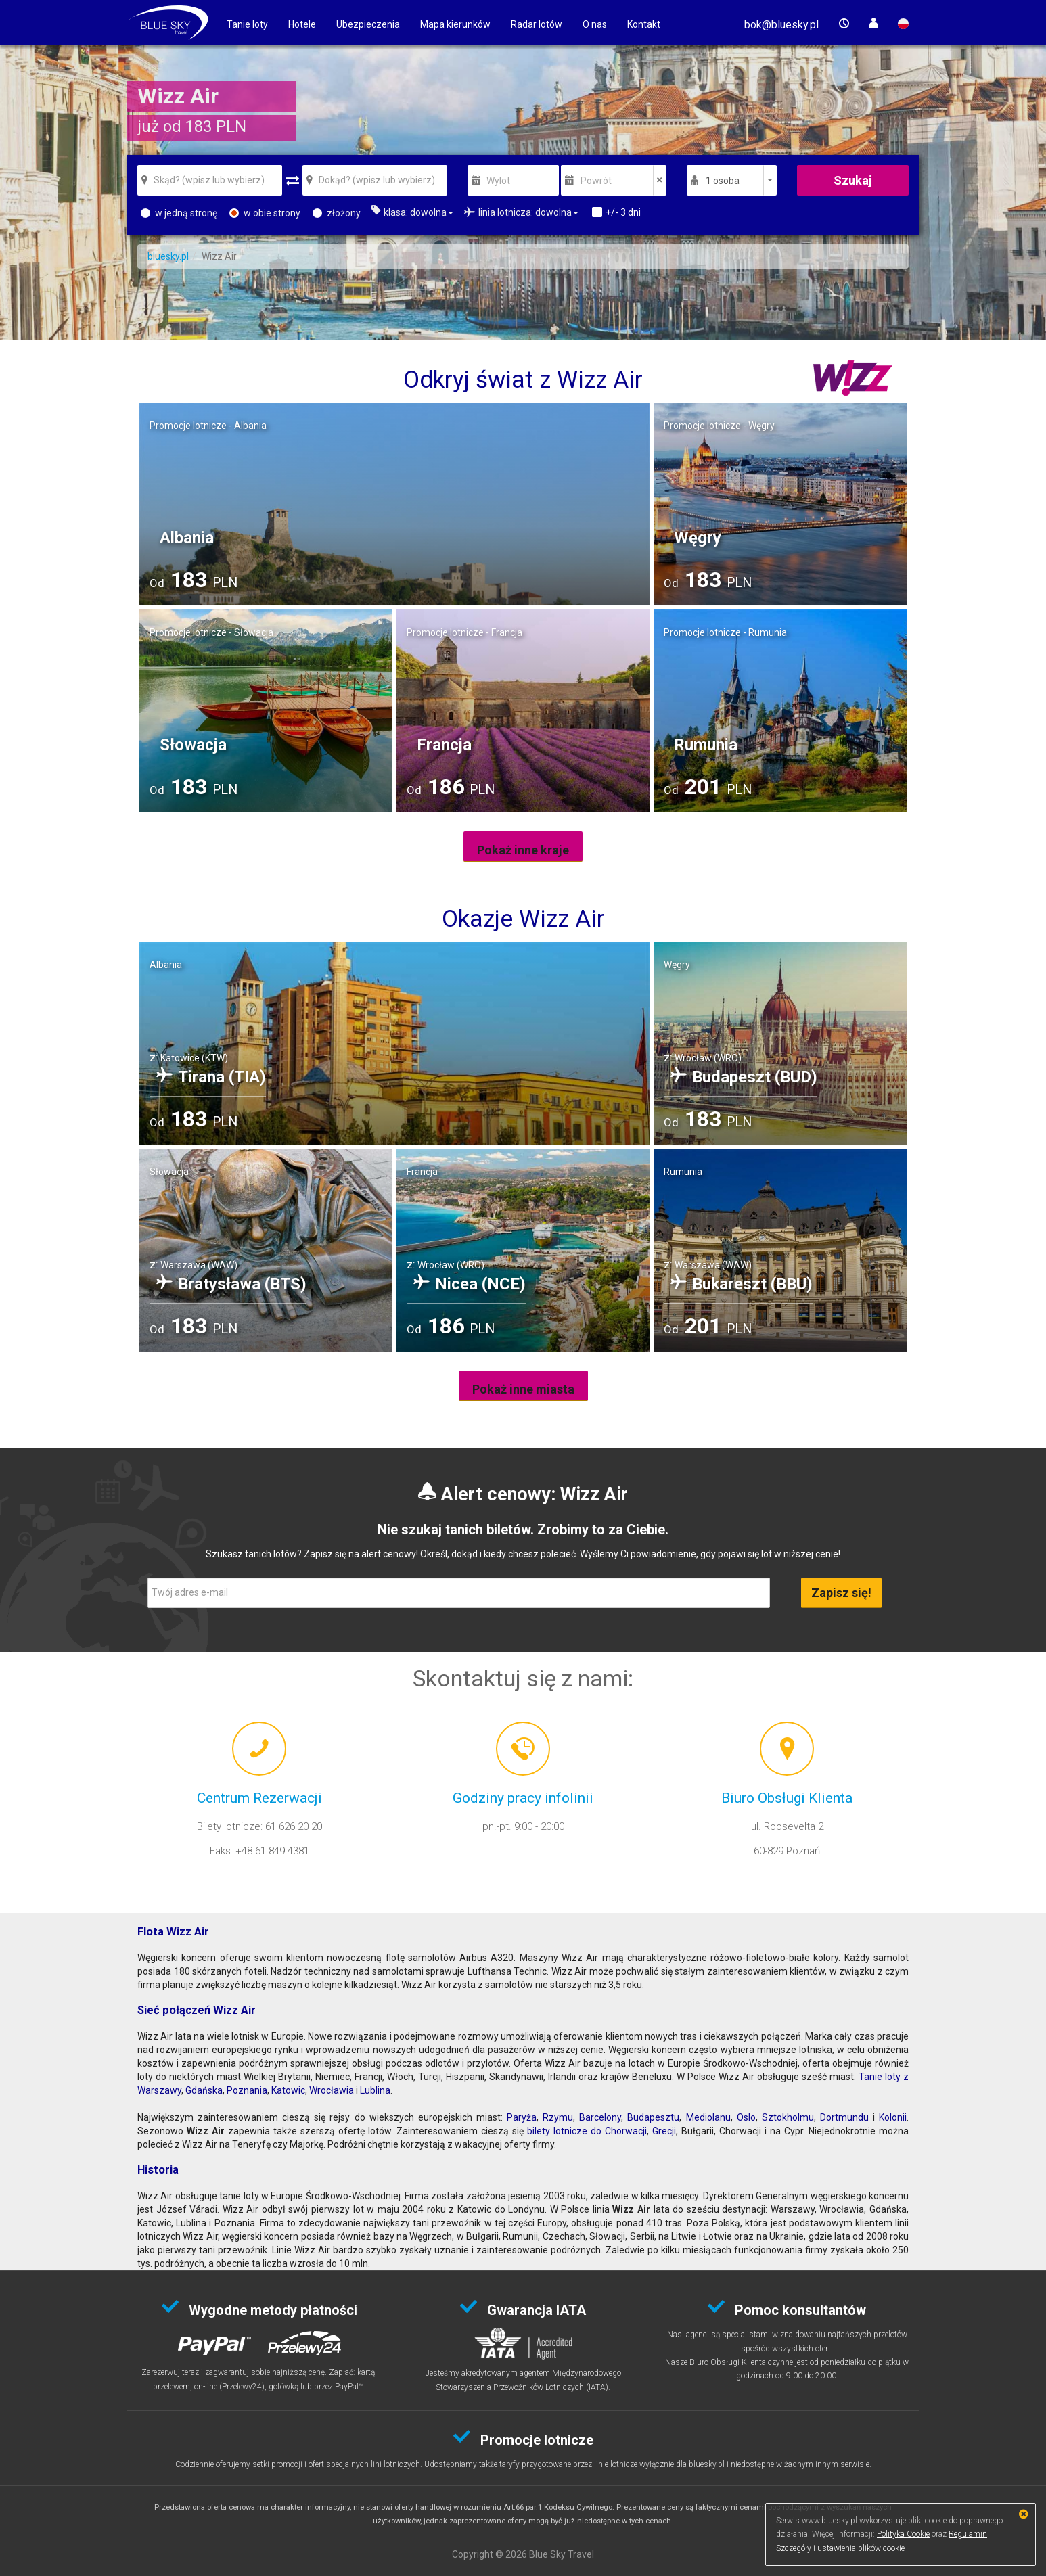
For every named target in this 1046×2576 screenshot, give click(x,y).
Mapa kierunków (455, 24)
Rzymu (558, 2117)
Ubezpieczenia (368, 24)
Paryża (522, 2117)
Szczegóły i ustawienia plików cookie (840, 2548)
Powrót (596, 180)
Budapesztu (653, 2117)
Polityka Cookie (903, 2534)
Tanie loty (247, 24)
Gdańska (204, 2090)
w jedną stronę (179, 213)
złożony (337, 213)
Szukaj (853, 180)
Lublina (375, 2090)
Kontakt (643, 24)
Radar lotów (536, 24)
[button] (781, 24)
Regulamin (968, 2534)
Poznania (247, 2090)
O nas (595, 24)
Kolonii (893, 2117)
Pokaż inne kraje (523, 850)
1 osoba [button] (723, 180)
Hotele (302, 24)
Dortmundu (844, 2117)
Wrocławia (331, 2090)
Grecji (664, 2130)
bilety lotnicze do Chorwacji (587, 2130)
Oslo (746, 2117)
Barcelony (600, 2117)
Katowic (288, 2090)
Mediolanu (708, 2117)
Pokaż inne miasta (523, 1389)
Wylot (498, 180)
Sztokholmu (788, 2117)
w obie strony (264, 213)
